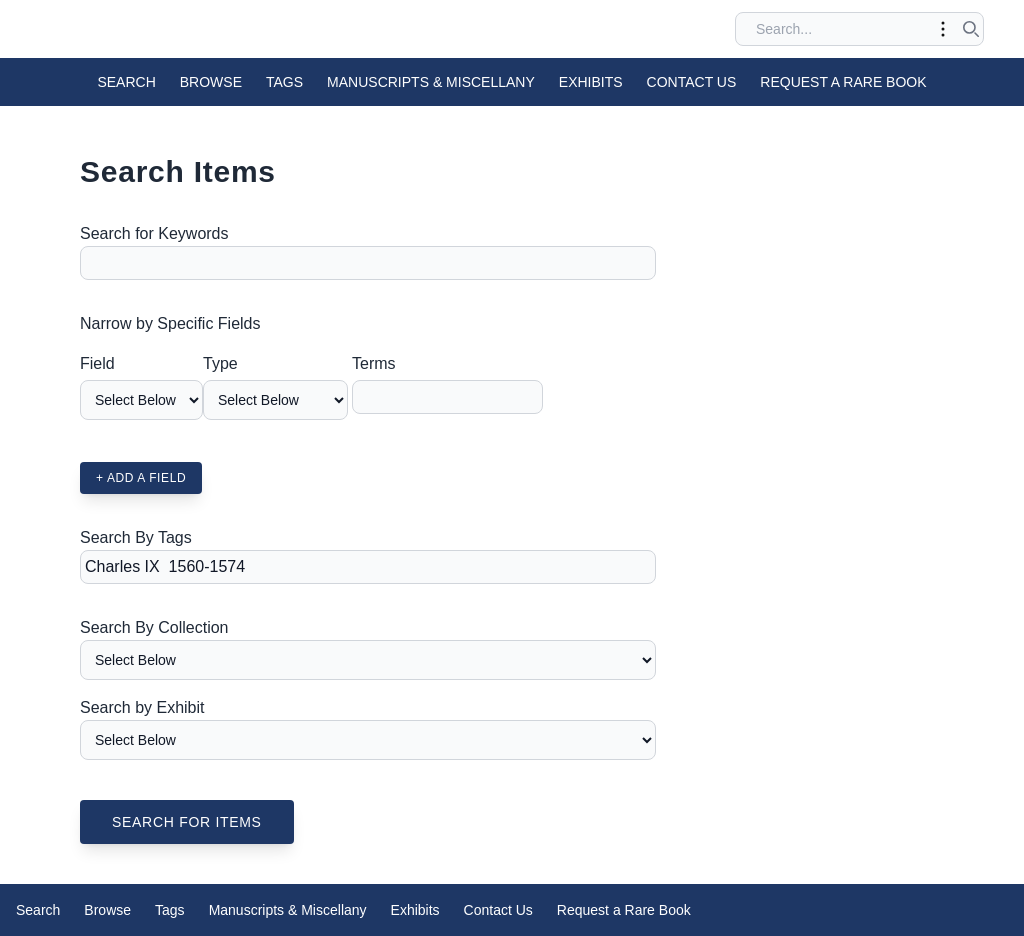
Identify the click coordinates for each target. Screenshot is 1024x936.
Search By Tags (136, 537)
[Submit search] (971, 29)
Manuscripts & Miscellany (431, 82)
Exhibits (591, 82)
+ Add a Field (141, 478)
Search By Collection (154, 627)
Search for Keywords (154, 233)
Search (126, 82)
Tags (284, 82)
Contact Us (692, 82)
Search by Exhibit (142, 707)
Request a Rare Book (843, 82)
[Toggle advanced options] (943, 29)
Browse (211, 82)
